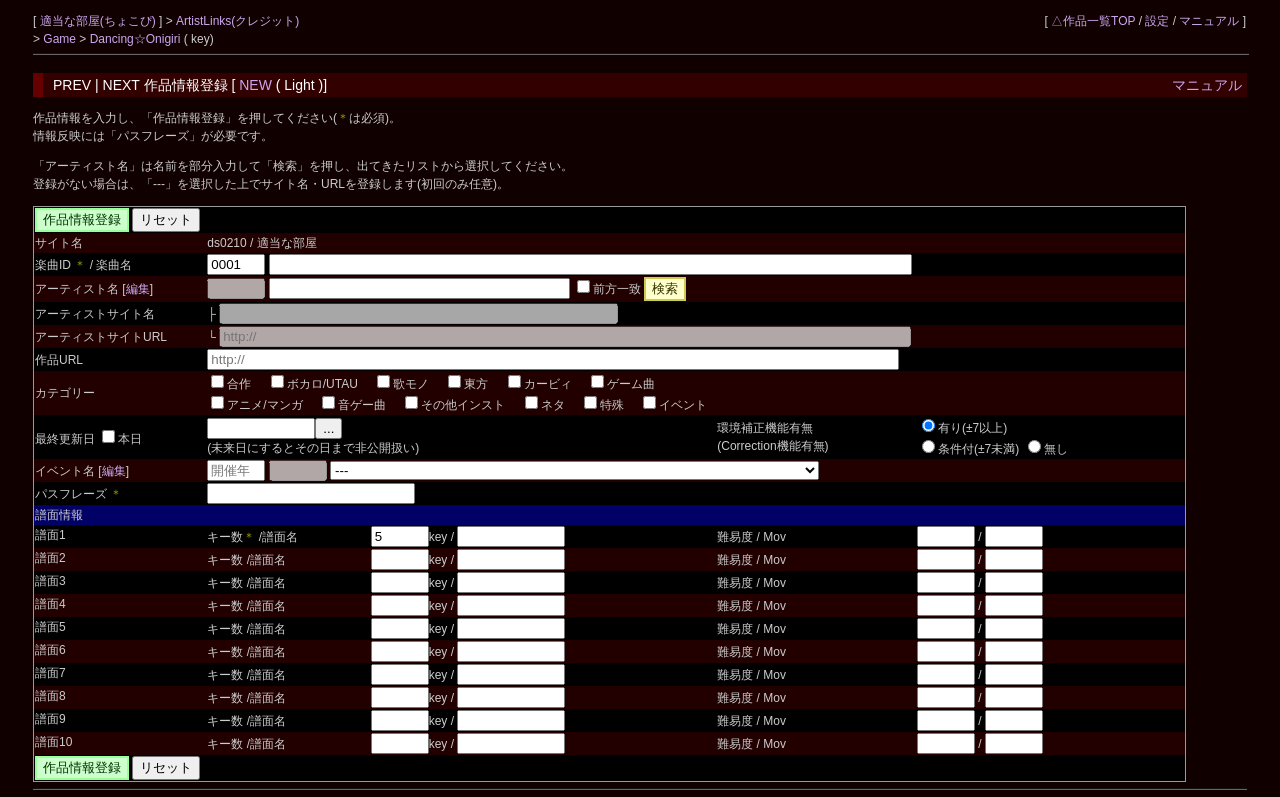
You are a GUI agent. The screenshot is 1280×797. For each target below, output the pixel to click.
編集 (138, 289)
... (328, 428)
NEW (255, 85)
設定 (1157, 21)
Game (61, 39)
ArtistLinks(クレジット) (237, 21)
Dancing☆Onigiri (137, 39)
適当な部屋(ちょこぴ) (99, 21)
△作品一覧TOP (1093, 21)
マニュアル (1209, 21)
